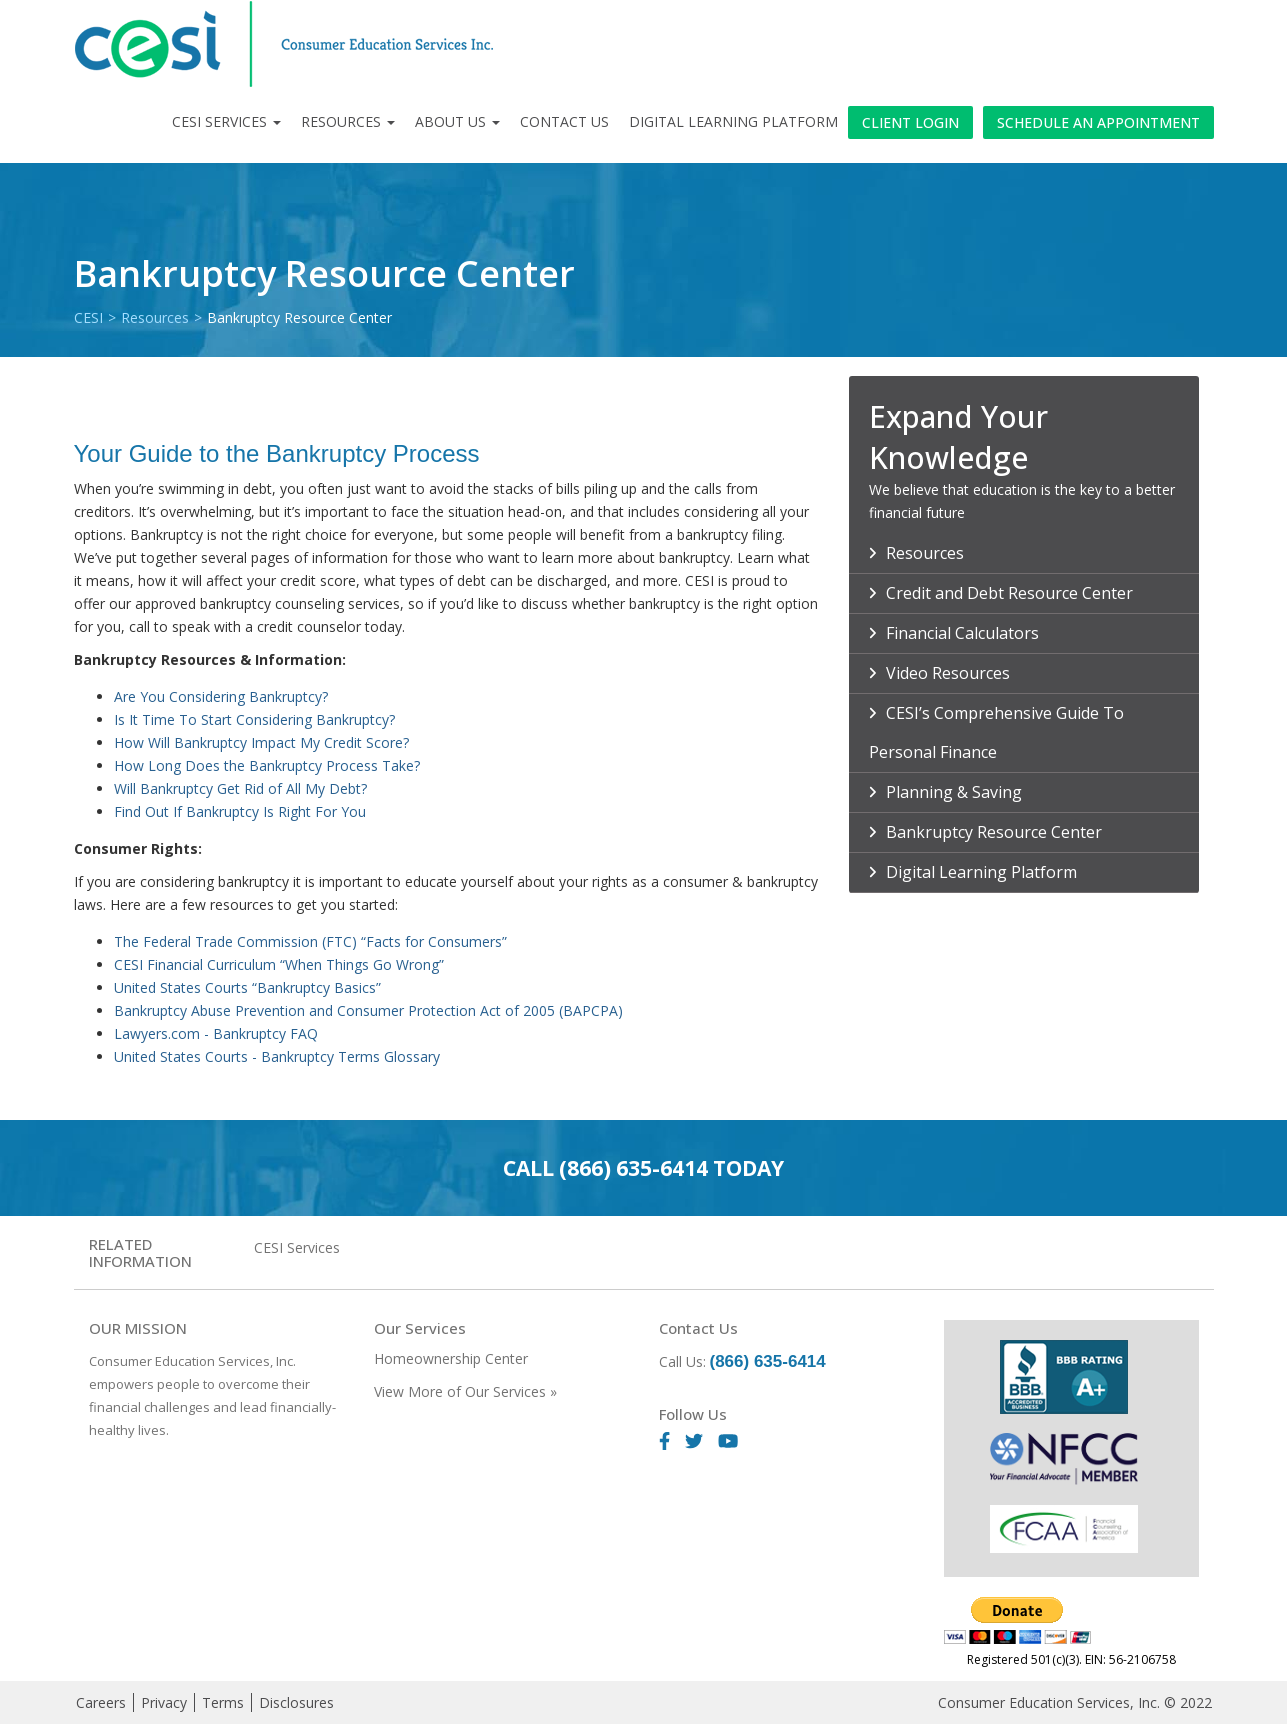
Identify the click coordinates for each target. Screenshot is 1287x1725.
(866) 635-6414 (633, 1168)
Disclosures (296, 1702)
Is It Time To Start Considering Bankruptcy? (256, 719)
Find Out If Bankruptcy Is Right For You (240, 811)
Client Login (910, 122)
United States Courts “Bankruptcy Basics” (247, 987)
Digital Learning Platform (733, 121)
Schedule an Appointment (1098, 122)
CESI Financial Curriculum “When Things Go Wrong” (279, 964)
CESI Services (226, 121)
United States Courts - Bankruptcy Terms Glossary (277, 1056)
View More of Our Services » (465, 1391)
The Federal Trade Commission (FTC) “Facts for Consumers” (310, 941)
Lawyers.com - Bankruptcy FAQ (216, 1033)
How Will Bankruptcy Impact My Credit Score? (263, 742)
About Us (457, 121)
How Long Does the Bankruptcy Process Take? (269, 765)
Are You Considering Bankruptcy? (223, 696)
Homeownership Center (451, 1358)
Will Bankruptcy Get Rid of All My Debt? (242, 788)
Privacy (164, 1702)
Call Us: (742, 1361)
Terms (223, 1702)
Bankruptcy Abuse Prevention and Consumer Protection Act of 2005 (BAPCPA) (368, 1010)
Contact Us (564, 121)
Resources (348, 121)
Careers (101, 1702)
